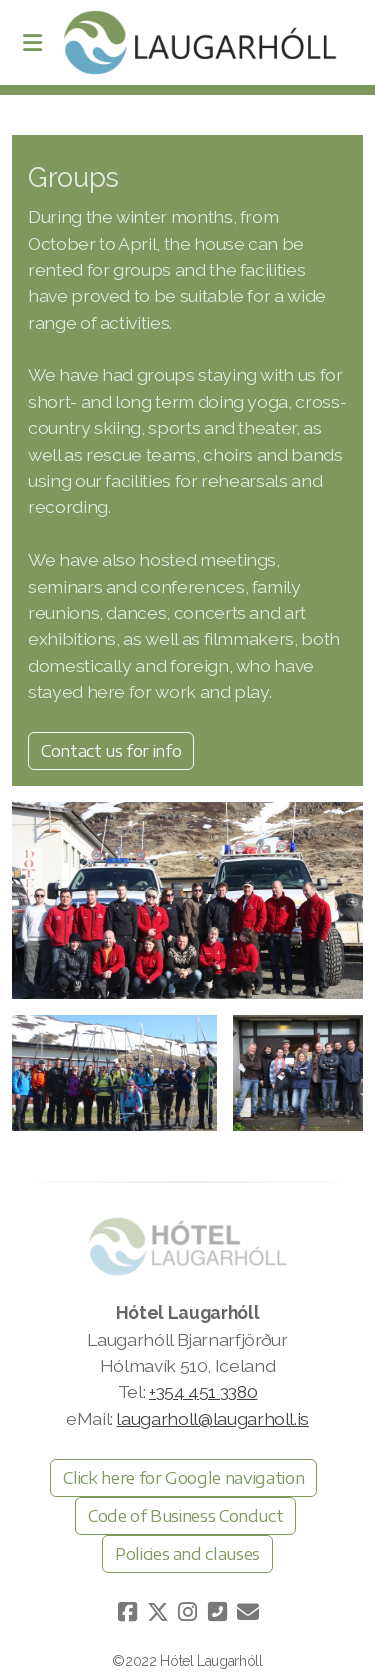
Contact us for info (111, 751)
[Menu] (32, 43)
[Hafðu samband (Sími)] (218, 1612)
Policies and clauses (187, 1554)
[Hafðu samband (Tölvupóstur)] (248, 1612)
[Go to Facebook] (128, 1612)
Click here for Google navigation (183, 1478)
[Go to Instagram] (188, 1612)
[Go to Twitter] (158, 1612)
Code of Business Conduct (186, 1516)
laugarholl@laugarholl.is (212, 1418)
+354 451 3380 (203, 1391)
